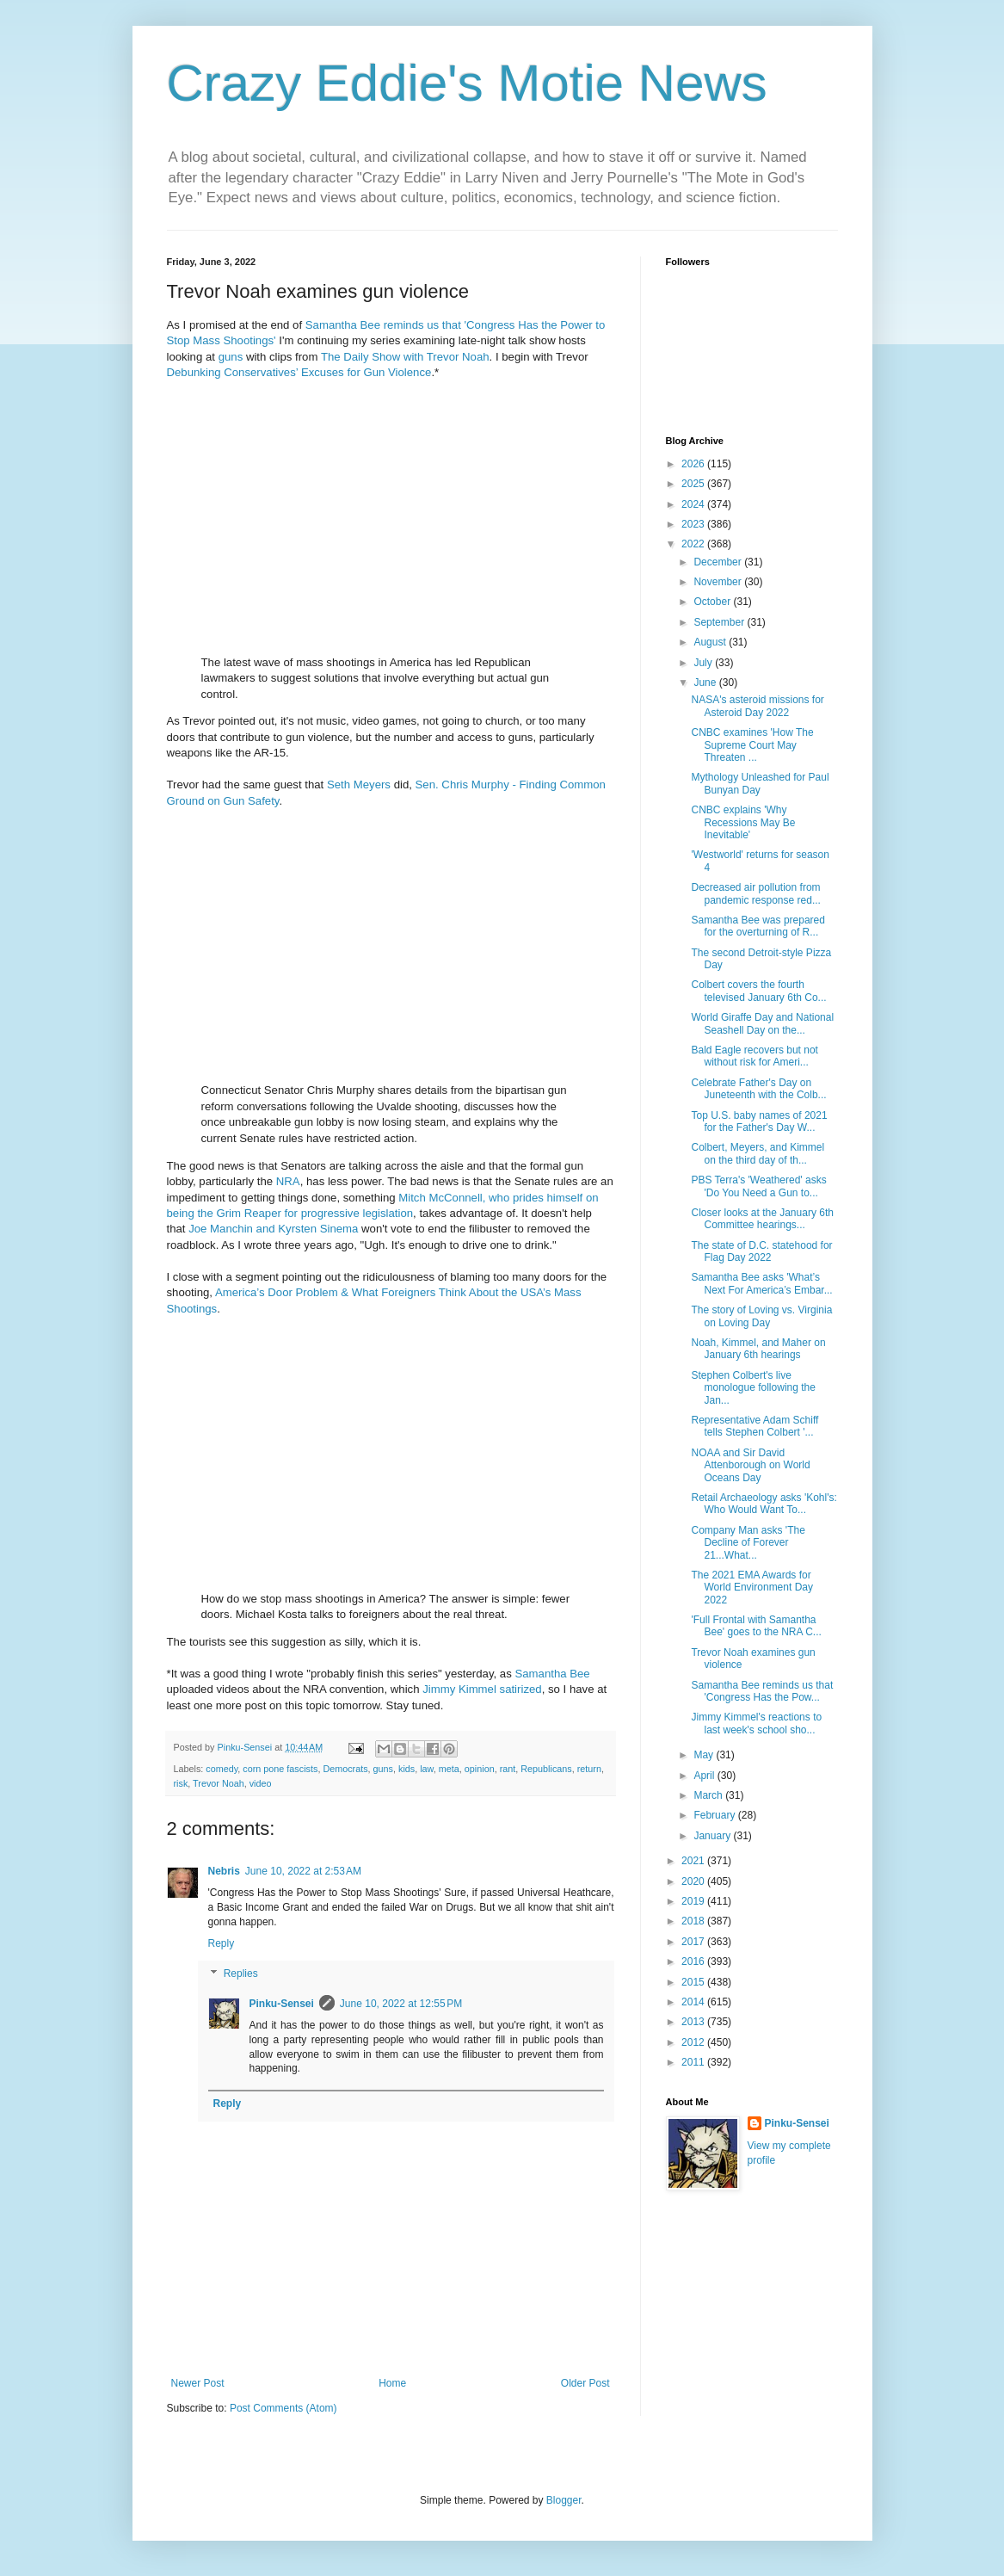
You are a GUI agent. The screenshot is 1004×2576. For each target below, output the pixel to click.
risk (181, 1783)
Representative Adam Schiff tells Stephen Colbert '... (754, 1426)
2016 (694, 1961)
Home (392, 2383)
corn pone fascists (280, 1769)
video (260, 1783)
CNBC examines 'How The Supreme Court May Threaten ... (752, 744)
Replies (241, 1974)
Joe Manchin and (231, 1228)
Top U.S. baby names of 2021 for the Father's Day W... (759, 1121)
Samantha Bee (551, 1673)
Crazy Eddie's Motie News (467, 83)
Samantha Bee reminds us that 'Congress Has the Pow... (762, 1691)
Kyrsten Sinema (318, 1228)
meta (449, 1769)
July (704, 663)
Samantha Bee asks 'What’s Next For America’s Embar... (761, 1283)
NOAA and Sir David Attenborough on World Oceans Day (750, 1465)
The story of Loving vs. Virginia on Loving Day (761, 1316)
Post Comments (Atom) (283, 2408)
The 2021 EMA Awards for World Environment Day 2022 (752, 1587)
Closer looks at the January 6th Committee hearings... (762, 1219)
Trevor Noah (218, 1783)
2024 (694, 504)
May (704, 1755)
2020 (694, 1881)
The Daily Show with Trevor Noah (405, 356)
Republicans (545, 1769)
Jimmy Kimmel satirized (481, 1689)
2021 (694, 1861)
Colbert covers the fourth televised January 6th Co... (758, 991)
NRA (288, 1181)
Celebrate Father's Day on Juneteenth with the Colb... (758, 1089)
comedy (221, 1769)
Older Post (585, 2383)
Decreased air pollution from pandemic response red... (755, 893)
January (713, 1836)
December (718, 562)
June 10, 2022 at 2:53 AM (303, 1871)
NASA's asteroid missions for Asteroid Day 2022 (757, 706)
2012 (694, 2042)
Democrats (345, 1769)
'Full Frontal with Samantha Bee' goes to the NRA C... (756, 1626)
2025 (694, 484)
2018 (694, 1921)
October (713, 602)
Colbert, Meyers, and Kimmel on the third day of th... (757, 1153)
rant (508, 1769)
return (589, 1769)
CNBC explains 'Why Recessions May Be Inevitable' (743, 822)
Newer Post (198, 2383)
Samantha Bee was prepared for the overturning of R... (757, 926)
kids (406, 1769)
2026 (694, 464)
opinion (480, 1769)
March (709, 1795)
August (711, 642)
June (705, 682)
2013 (694, 2022)
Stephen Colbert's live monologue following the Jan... (753, 1387)
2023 (694, 524)
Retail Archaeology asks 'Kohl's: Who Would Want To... (763, 1504)
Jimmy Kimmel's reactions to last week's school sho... (756, 1723)
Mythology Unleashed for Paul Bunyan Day (759, 783)
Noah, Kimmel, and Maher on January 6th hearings (758, 1349)
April (705, 1776)
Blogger (564, 2500)
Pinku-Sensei (281, 2004)
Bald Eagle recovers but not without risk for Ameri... (754, 1056)
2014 (694, 2002)
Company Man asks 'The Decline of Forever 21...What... (747, 1542)
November (718, 582)
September (720, 622)
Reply (221, 1943)
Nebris (224, 1871)
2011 (694, 2062)
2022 (694, 544)
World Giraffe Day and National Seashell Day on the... (762, 1023)
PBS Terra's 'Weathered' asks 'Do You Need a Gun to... (758, 1186)
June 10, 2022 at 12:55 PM (401, 2004)
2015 (694, 1982)
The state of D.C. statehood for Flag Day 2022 (761, 1251)
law (427, 1769)
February (715, 1815)
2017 (694, 1942)
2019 (694, 1901)
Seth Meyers (359, 784)
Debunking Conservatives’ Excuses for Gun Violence (299, 372)
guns (231, 356)
